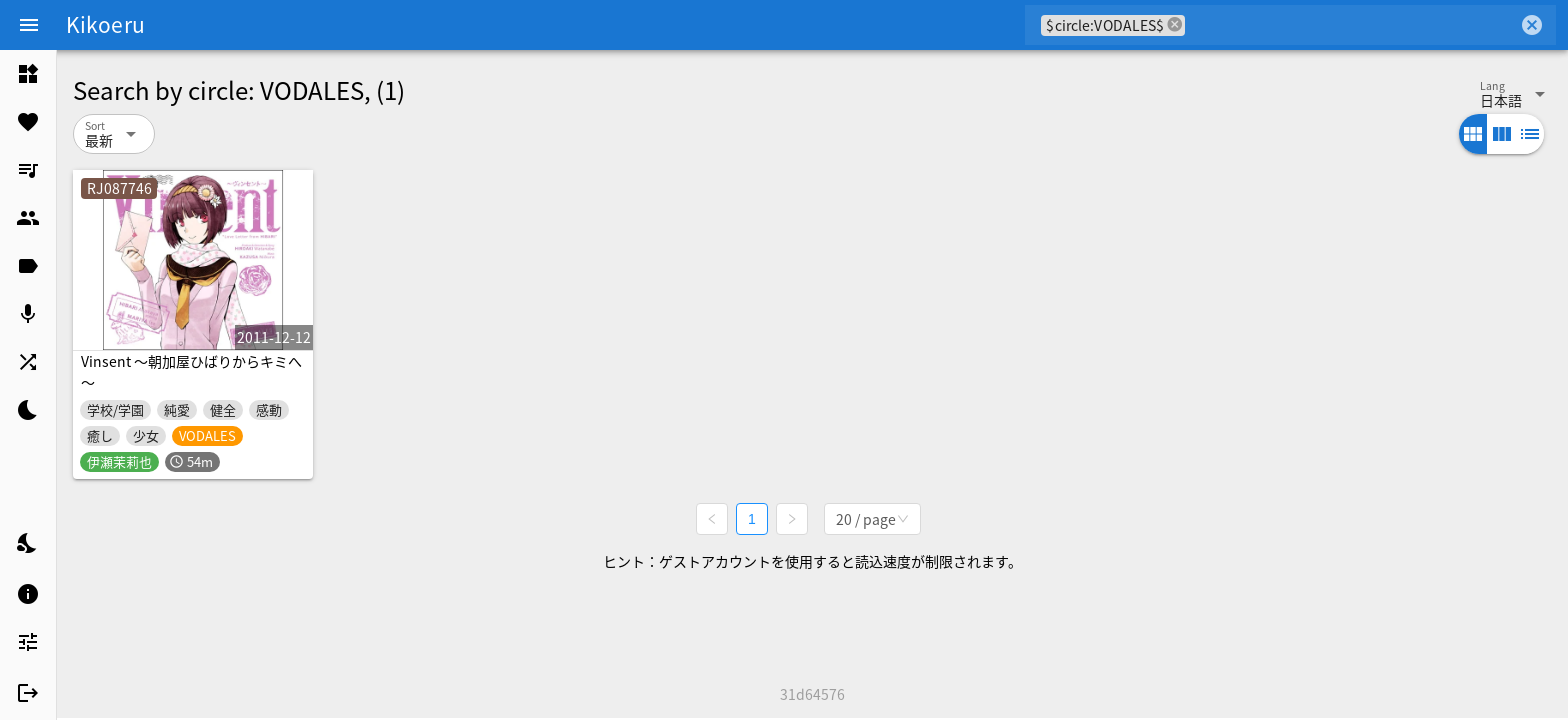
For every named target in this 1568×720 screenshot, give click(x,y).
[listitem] (28, 74)
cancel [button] (1175, 24)
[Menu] (29, 25)
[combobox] (1351, 25)
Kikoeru (105, 24)
